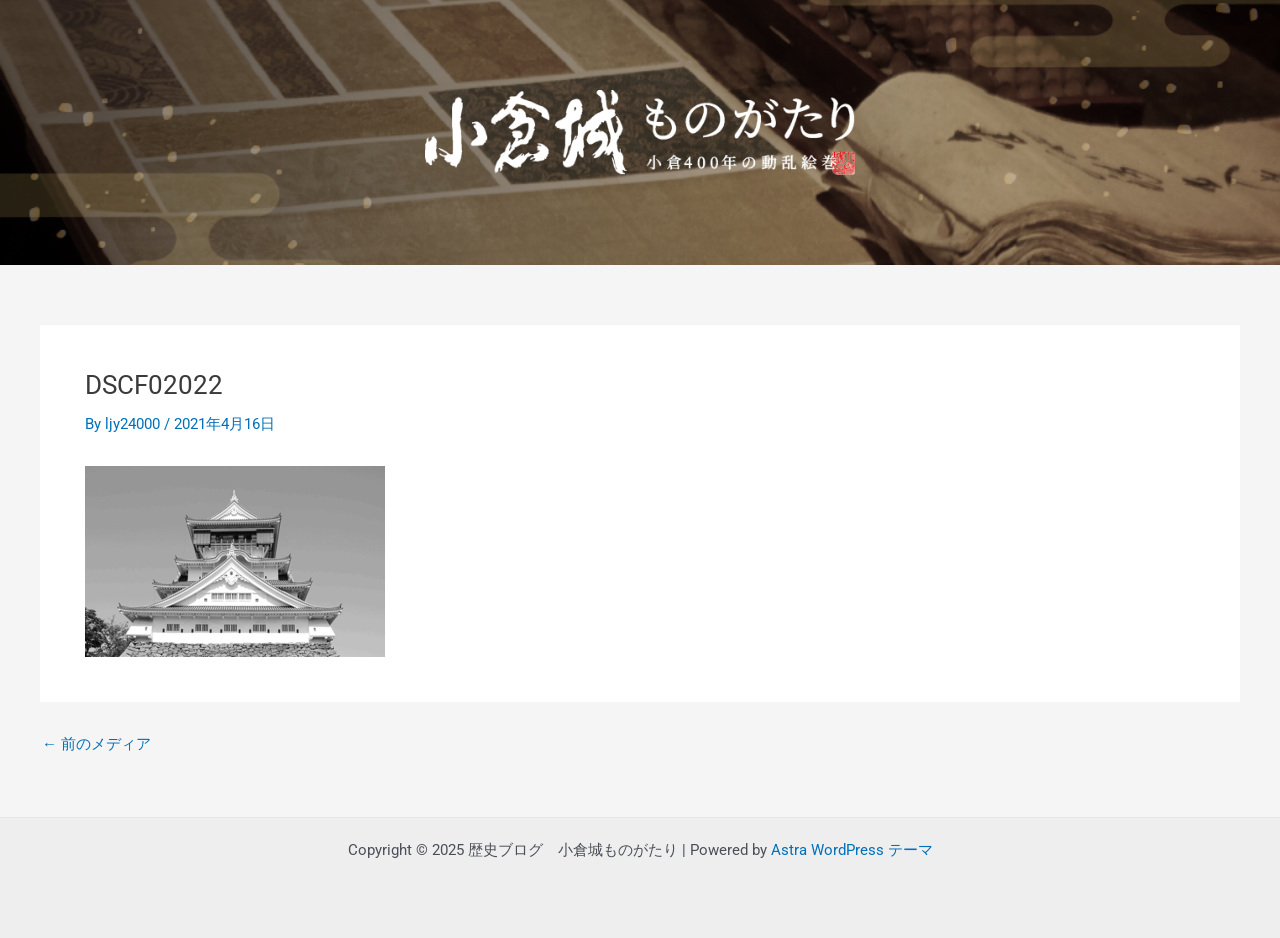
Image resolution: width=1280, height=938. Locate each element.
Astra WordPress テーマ (852, 850)
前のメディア (96, 744)
